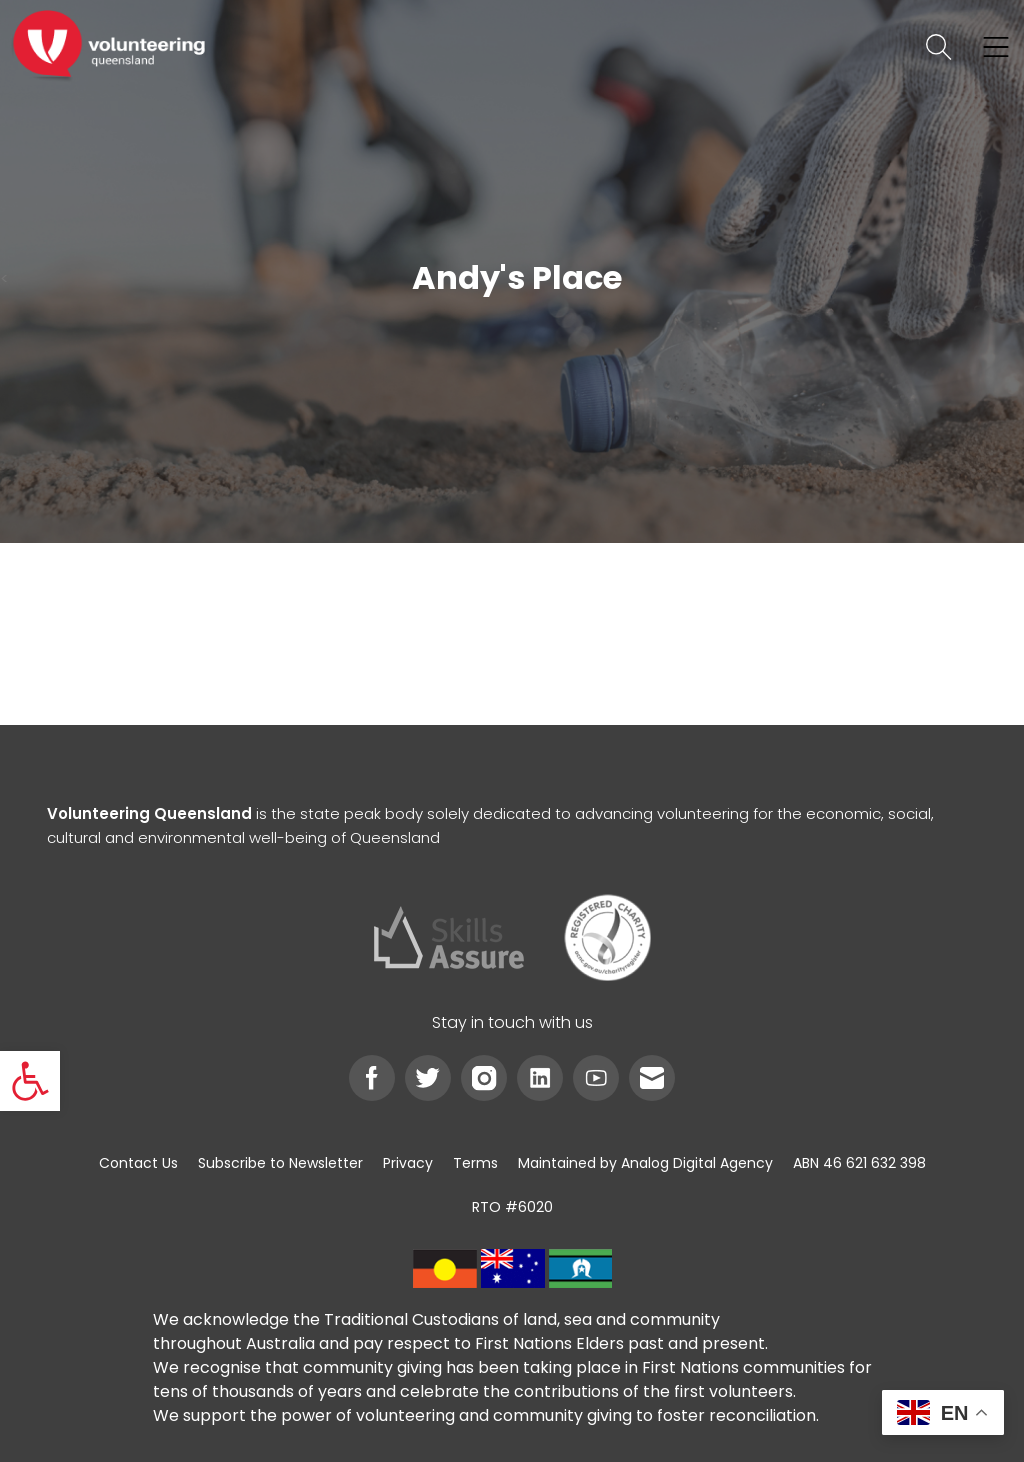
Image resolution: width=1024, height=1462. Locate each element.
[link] (30, 1081)
